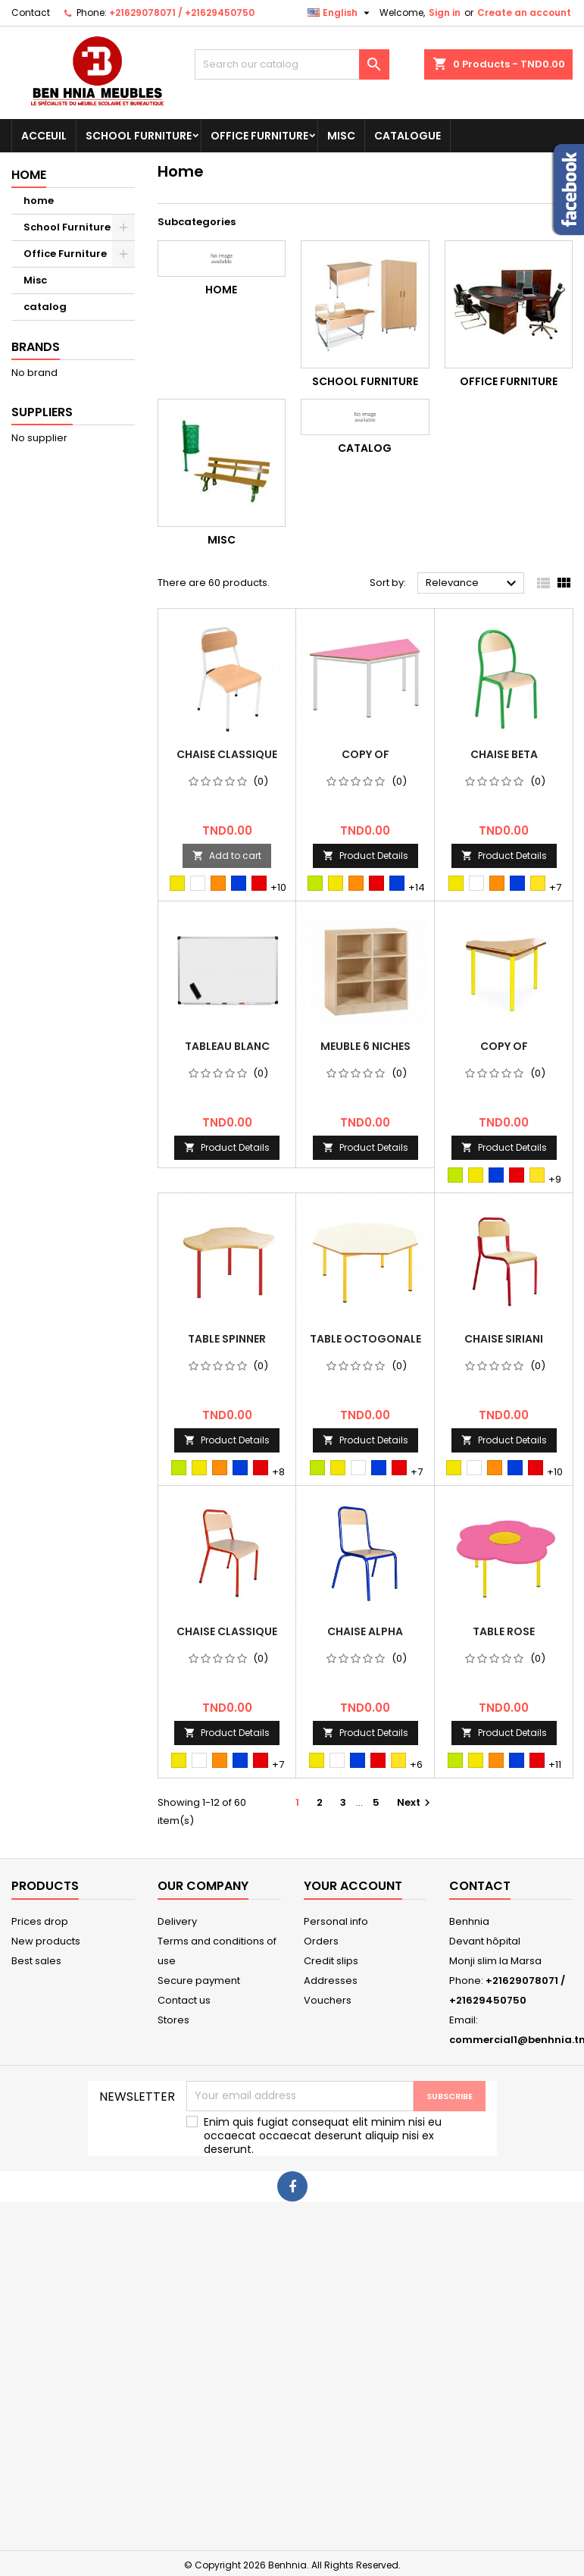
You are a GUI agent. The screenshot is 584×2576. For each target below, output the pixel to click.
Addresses (331, 1980)
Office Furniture (259, 135)
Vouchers (327, 2000)
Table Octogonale (365, 1338)
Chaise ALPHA (365, 1631)
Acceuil (44, 135)
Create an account (524, 12)
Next (415, 1802)
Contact (30, 12)
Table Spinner (227, 1338)
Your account (353, 1885)
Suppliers (42, 412)
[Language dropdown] (340, 13)
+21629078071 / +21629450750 (182, 12)
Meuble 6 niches (365, 1046)
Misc (341, 135)
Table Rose (504, 1631)
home (38, 200)
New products (45, 1941)
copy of (365, 754)
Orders (321, 1941)
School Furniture (139, 135)
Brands (35, 347)
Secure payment (199, 1980)
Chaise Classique (226, 754)
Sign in (445, 12)
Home (28, 174)
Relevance (473, 584)
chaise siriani (503, 1338)
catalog (45, 306)
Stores (173, 2020)
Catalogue (407, 135)
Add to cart (226, 855)
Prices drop (39, 1921)
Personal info (336, 1921)
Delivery (177, 1921)
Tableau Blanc (227, 1046)
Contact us (184, 2000)
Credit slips (331, 1961)
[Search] (292, 64)
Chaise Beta (504, 754)
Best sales (36, 1961)
